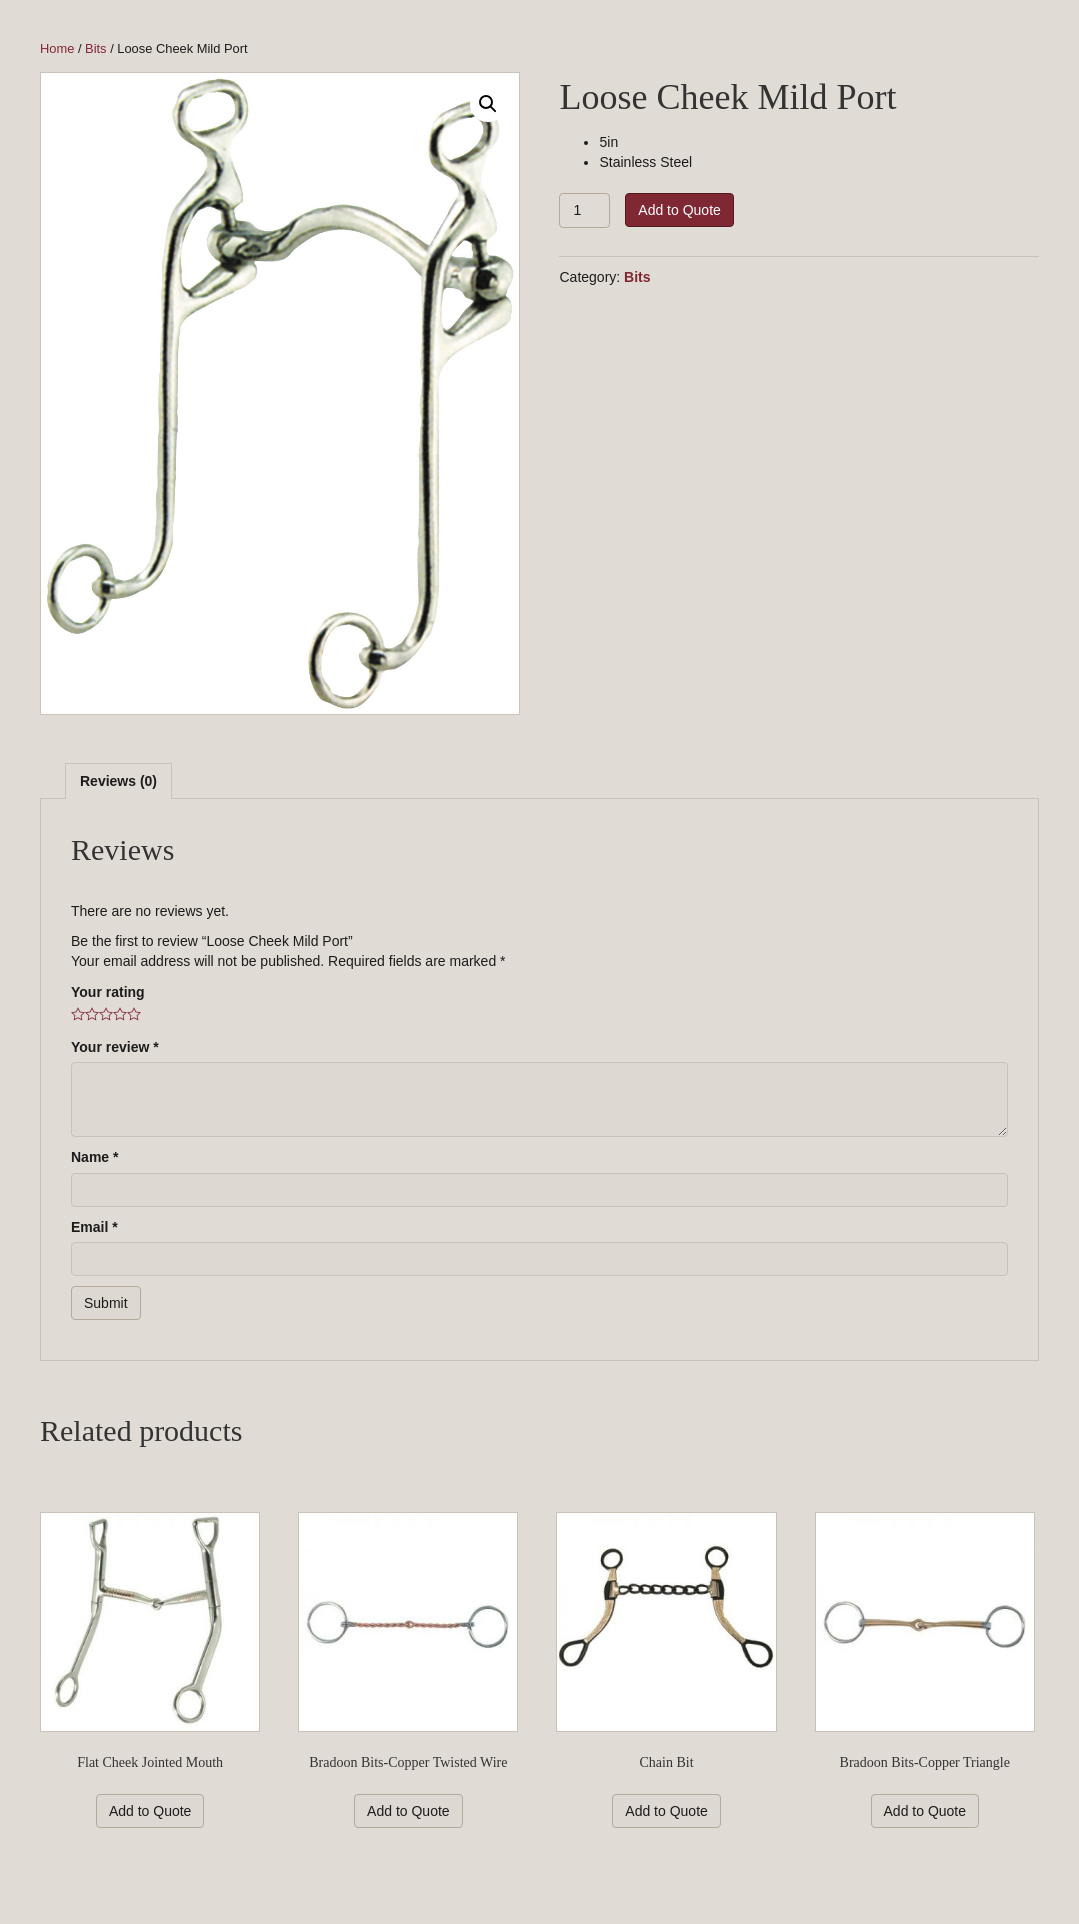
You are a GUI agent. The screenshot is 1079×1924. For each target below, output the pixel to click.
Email (94, 1227)
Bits (95, 48)
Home (57, 48)
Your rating (108, 992)
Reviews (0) (118, 781)
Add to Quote (679, 210)
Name (94, 1157)
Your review (115, 1047)
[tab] (118, 780)
